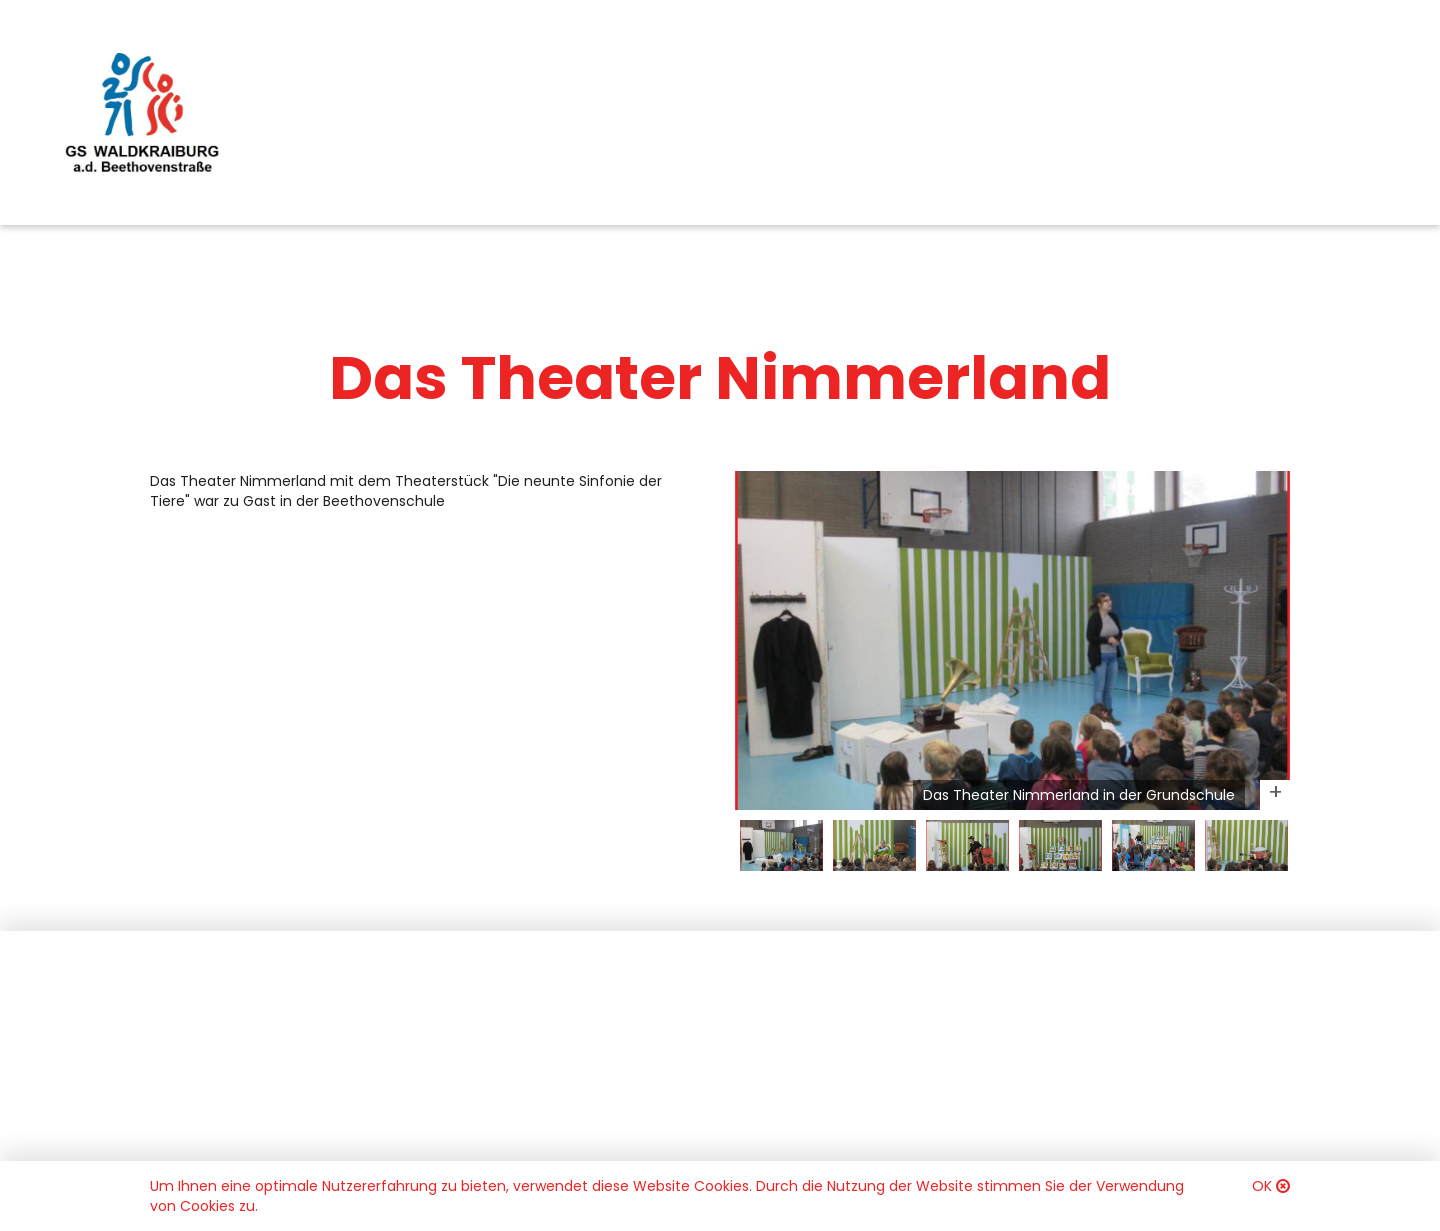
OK (1262, 1186)
